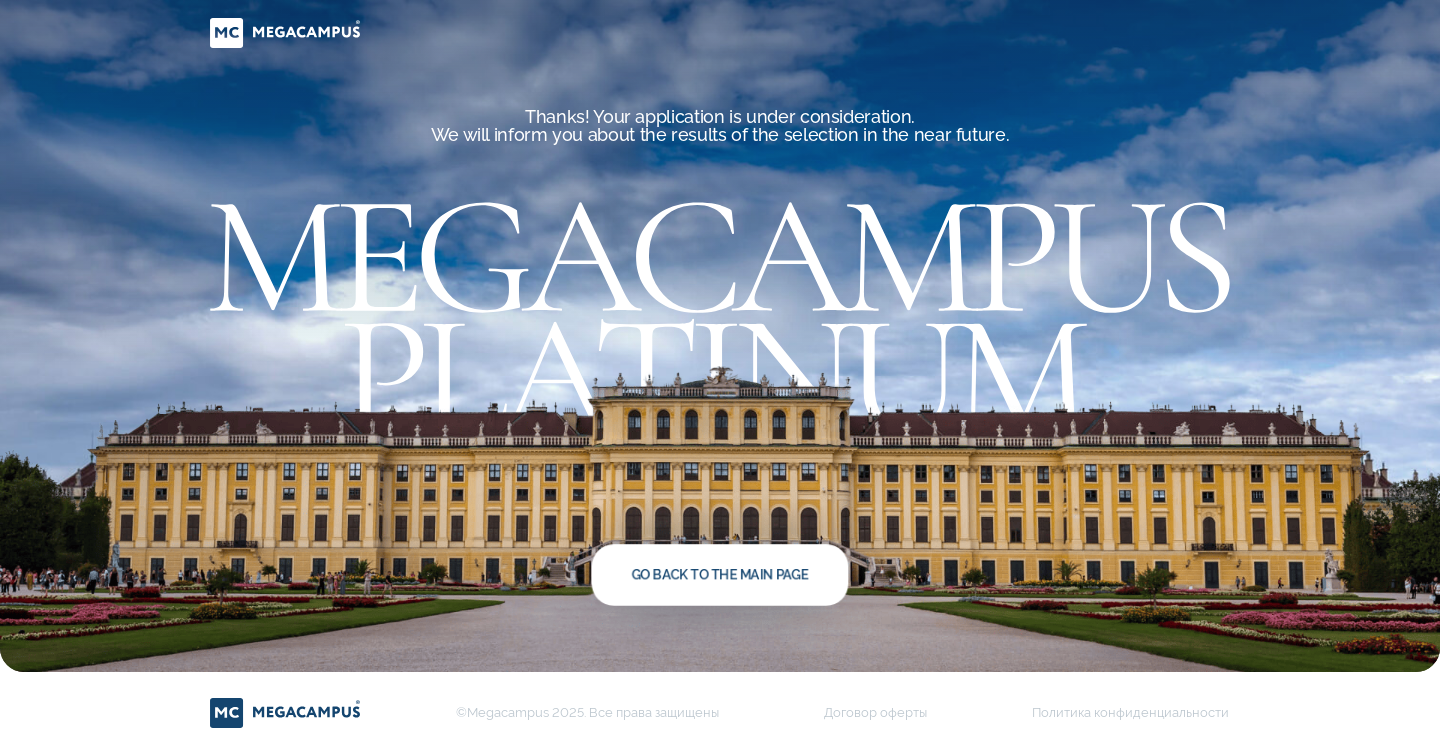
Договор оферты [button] (875, 712)
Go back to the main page (719, 574)
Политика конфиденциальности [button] (1130, 712)
